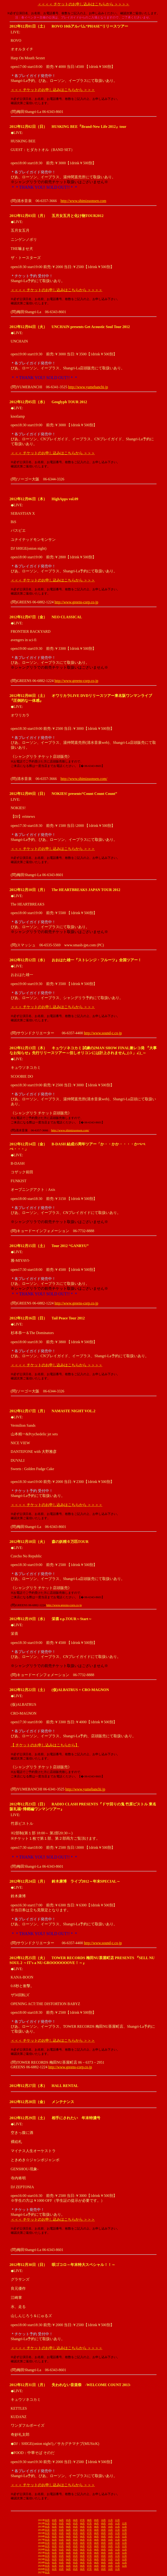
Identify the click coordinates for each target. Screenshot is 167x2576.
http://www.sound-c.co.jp (103, 1033)
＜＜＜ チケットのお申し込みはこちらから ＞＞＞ (53, 90)
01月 (47, 2523)
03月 (54, 2520)
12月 (117, 2520)
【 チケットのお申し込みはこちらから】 (45, 1745)
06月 (75, 2520)
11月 (110, 2520)
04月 (61, 2520)
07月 (82, 2520)
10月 (103, 2520)
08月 (89, 2520)
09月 (96, 2520)
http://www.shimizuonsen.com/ (84, 779)
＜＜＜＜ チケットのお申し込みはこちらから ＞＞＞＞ (83, 4)
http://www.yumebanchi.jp (88, 387)
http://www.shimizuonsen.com (83, 201)
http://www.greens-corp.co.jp (76, 602)
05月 (68, 2520)
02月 (47, 2520)
